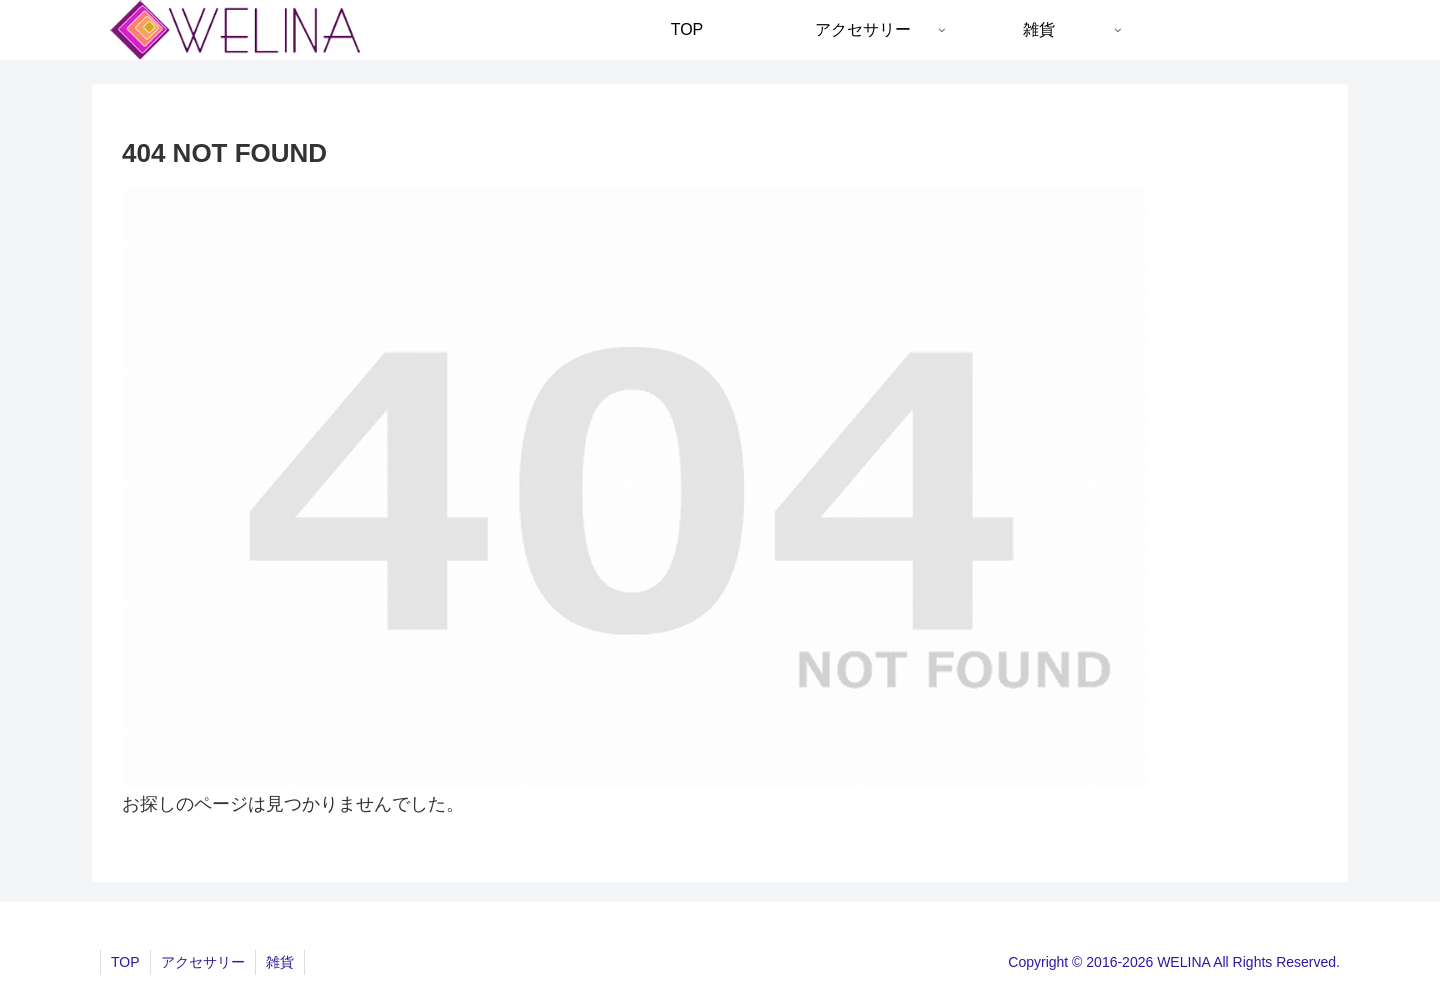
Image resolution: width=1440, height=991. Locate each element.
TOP (125, 962)
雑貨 (280, 962)
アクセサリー (203, 962)
